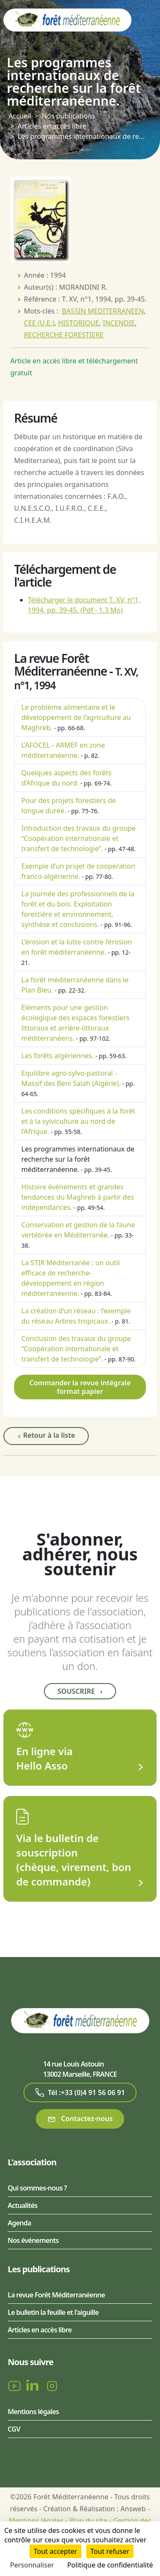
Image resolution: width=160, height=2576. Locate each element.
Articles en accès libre (51, 126)
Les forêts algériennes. (57, 1055)
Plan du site (88, 2520)
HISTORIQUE (78, 323)
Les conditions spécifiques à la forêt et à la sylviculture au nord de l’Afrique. (78, 1121)
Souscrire (80, 1691)
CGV (14, 2429)
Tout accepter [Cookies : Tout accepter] (55, 2551)
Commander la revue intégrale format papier (80, 1387)
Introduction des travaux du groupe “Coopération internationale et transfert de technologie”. (78, 838)
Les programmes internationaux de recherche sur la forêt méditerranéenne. (77, 1159)
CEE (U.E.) (39, 323)
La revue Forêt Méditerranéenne (56, 2295)
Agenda (19, 2223)
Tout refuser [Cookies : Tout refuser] (109, 2551)
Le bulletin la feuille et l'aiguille (53, 2312)
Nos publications (68, 116)
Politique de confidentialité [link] (110, 2565)
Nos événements (33, 2240)
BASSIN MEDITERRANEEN (103, 311)
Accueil (20, 116)
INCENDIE (119, 323)
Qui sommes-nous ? (37, 2188)
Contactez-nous (80, 2119)
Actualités (23, 2205)
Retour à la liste (46, 1435)
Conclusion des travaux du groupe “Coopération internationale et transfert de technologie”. (76, 1349)
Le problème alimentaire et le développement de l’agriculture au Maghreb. (76, 717)
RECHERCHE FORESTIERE (64, 335)
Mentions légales (33, 2411)
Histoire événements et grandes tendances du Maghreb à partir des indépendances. (77, 1197)
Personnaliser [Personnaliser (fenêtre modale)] (32, 2565)
